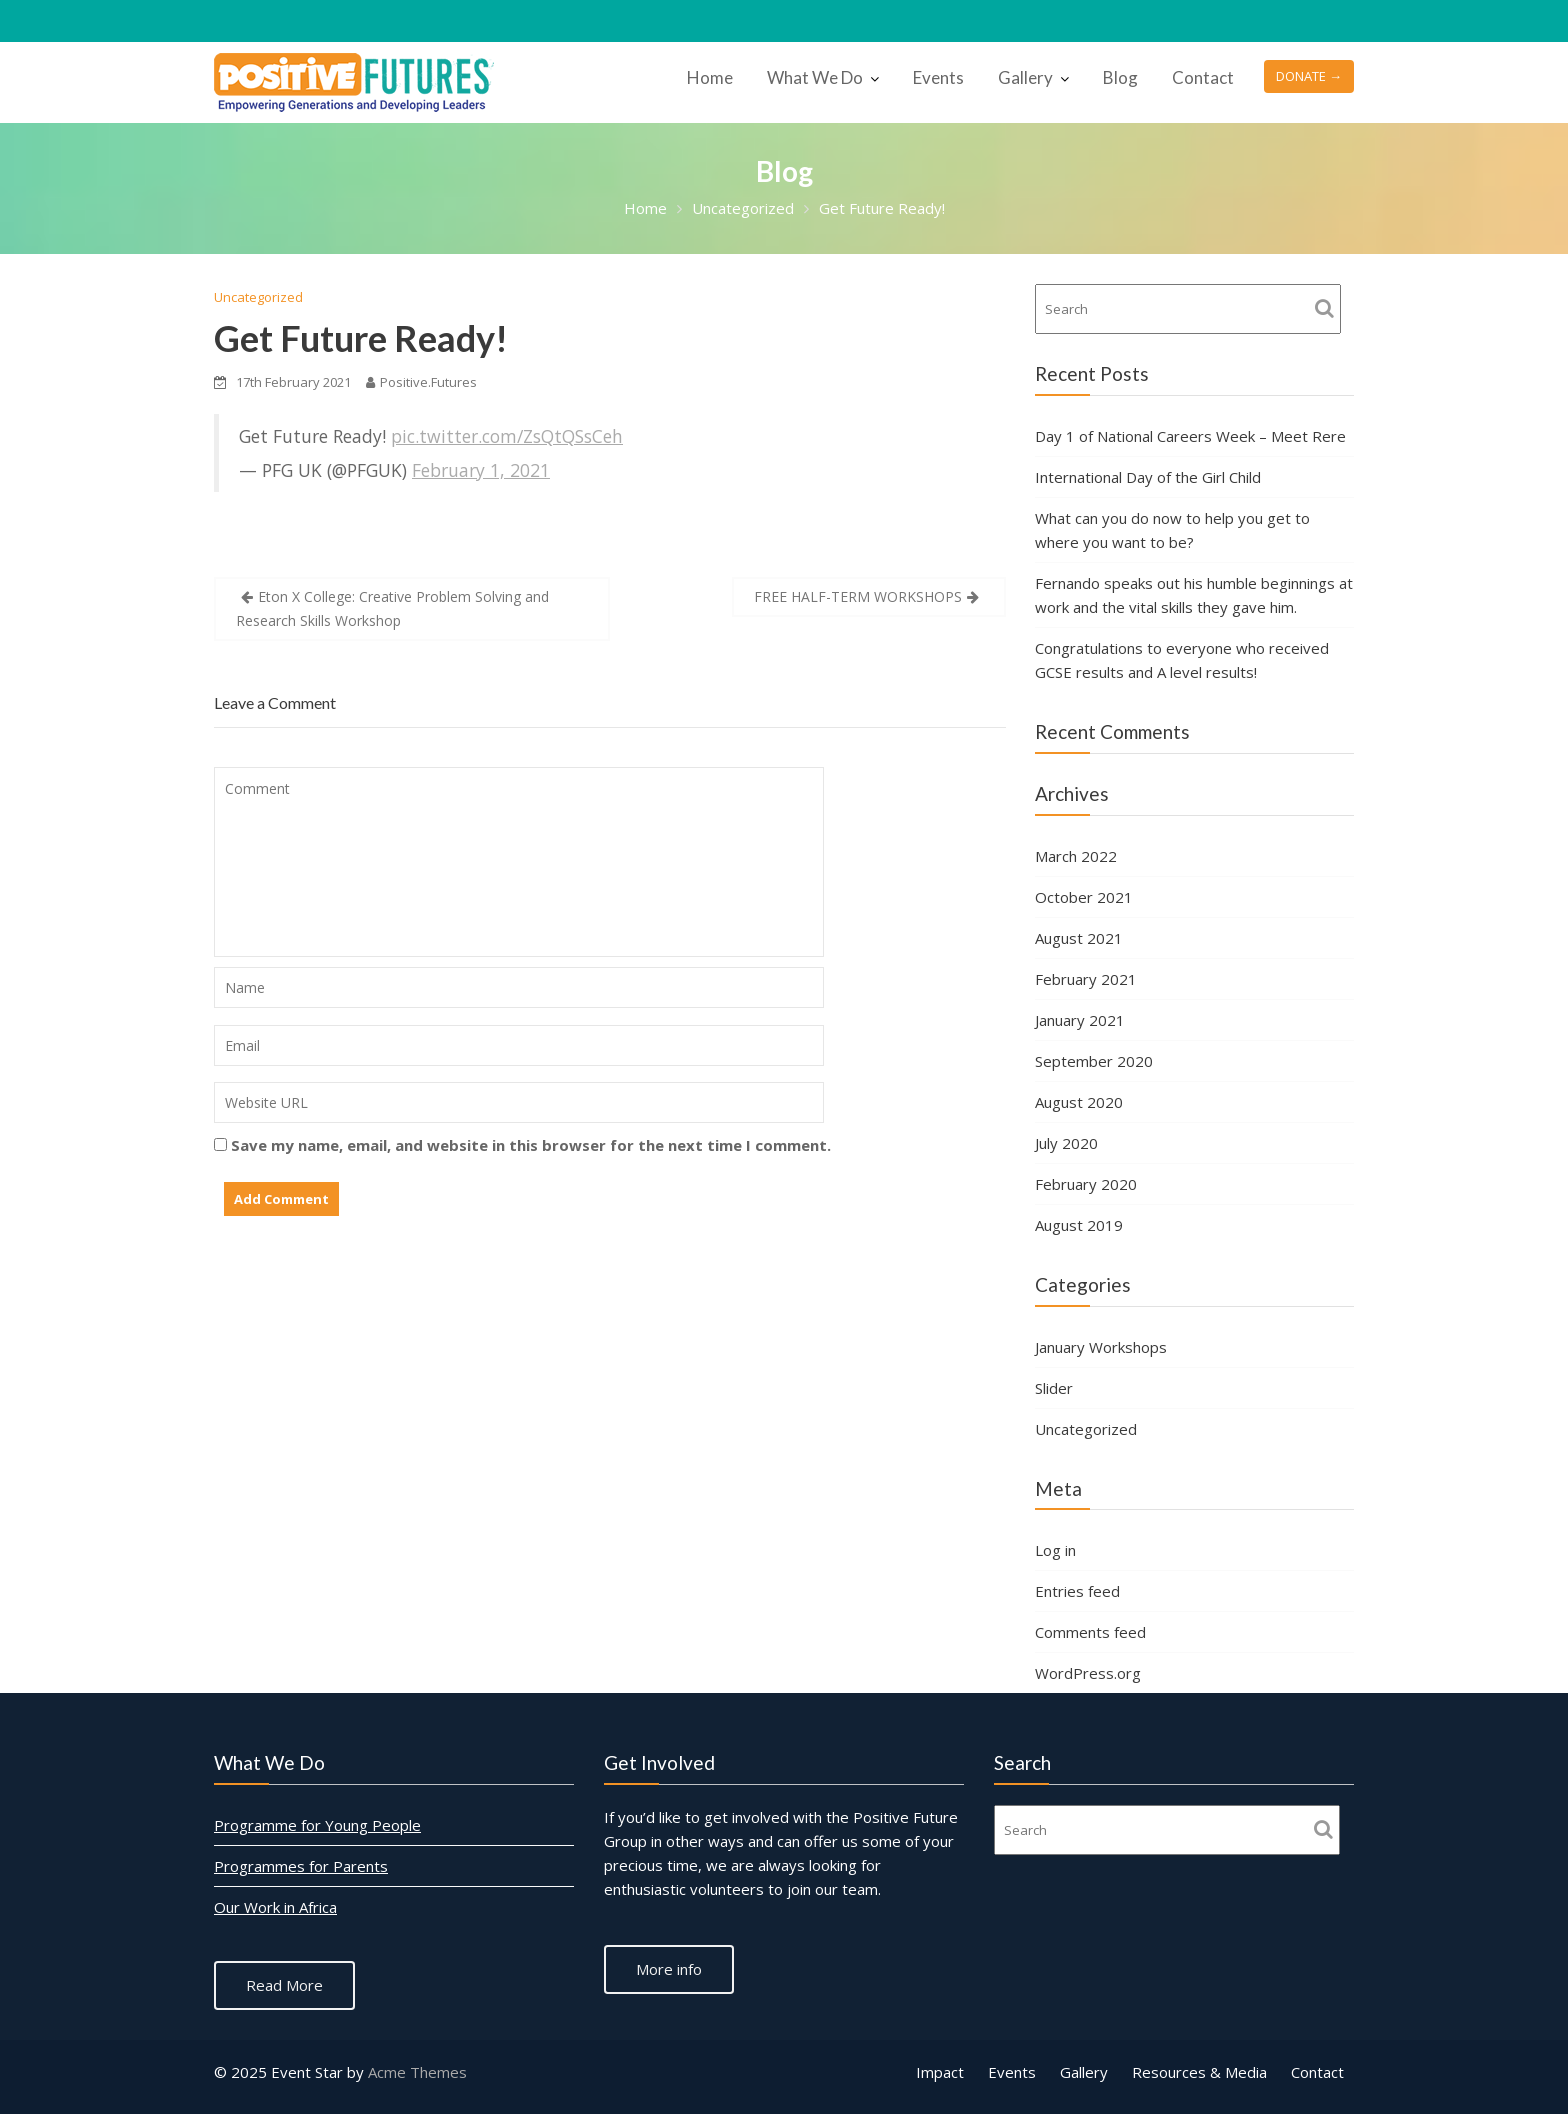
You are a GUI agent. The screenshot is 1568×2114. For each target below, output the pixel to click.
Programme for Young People (319, 1826)
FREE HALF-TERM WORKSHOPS (858, 596)
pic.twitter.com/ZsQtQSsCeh (507, 436)
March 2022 (1076, 856)
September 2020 (1094, 1061)
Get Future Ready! (361, 338)
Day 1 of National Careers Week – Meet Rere (1190, 436)
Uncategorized (258, 297)
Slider (1054, 1388)
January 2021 (1080, 1020)
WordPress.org (1088, 1673)
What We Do (815, 77)
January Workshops (1101, 1347)
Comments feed (1090, 1632)
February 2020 (1086, 1184)
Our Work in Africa (277, 1907)
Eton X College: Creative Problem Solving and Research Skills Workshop (392, 608)
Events (938, 77)
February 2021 (1086, 979)
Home (710, 77)
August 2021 (1079, 938)
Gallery (1025, 77)
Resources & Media (1199, 2072)
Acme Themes (417, 2072)
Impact (940, 2072)
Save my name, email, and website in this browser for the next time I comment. (531, 1145)
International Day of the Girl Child (1148, 477)
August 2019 (1079, 1225)
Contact (1203, 77)
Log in (1055, 1550)
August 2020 (1079, 1102)
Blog (1120, 77)
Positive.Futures (421, 382)
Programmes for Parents (302, 1867)
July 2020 (1066, 1143)
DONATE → (1309, 76)
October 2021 (1084, 897)
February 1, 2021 (481, 470)
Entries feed (1077, 1591)
